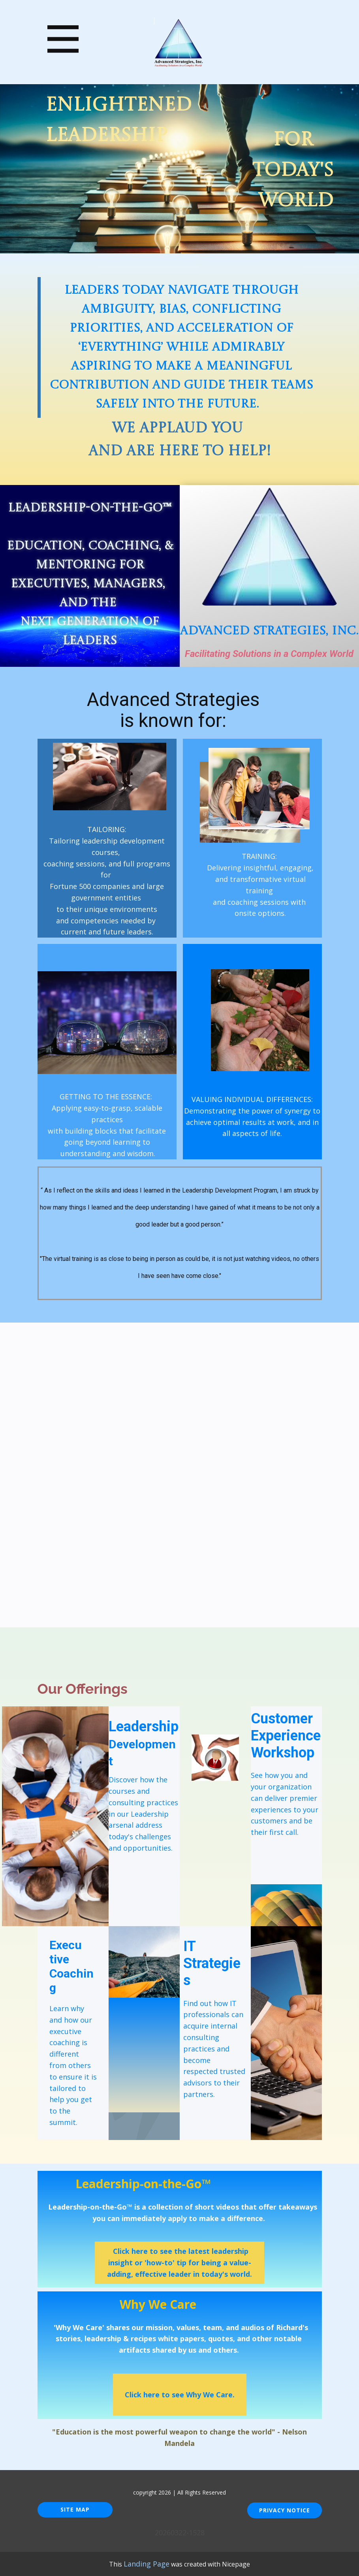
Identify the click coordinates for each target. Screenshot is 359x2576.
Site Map (75, 2509)
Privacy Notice (284, 2510)
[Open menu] (63, 38)
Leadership (144, 1743)
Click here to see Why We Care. (180, 2394)
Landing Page (146, 2563)
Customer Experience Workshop (286, 1735)
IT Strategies (212, 1963)
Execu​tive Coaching (71, 1966)
